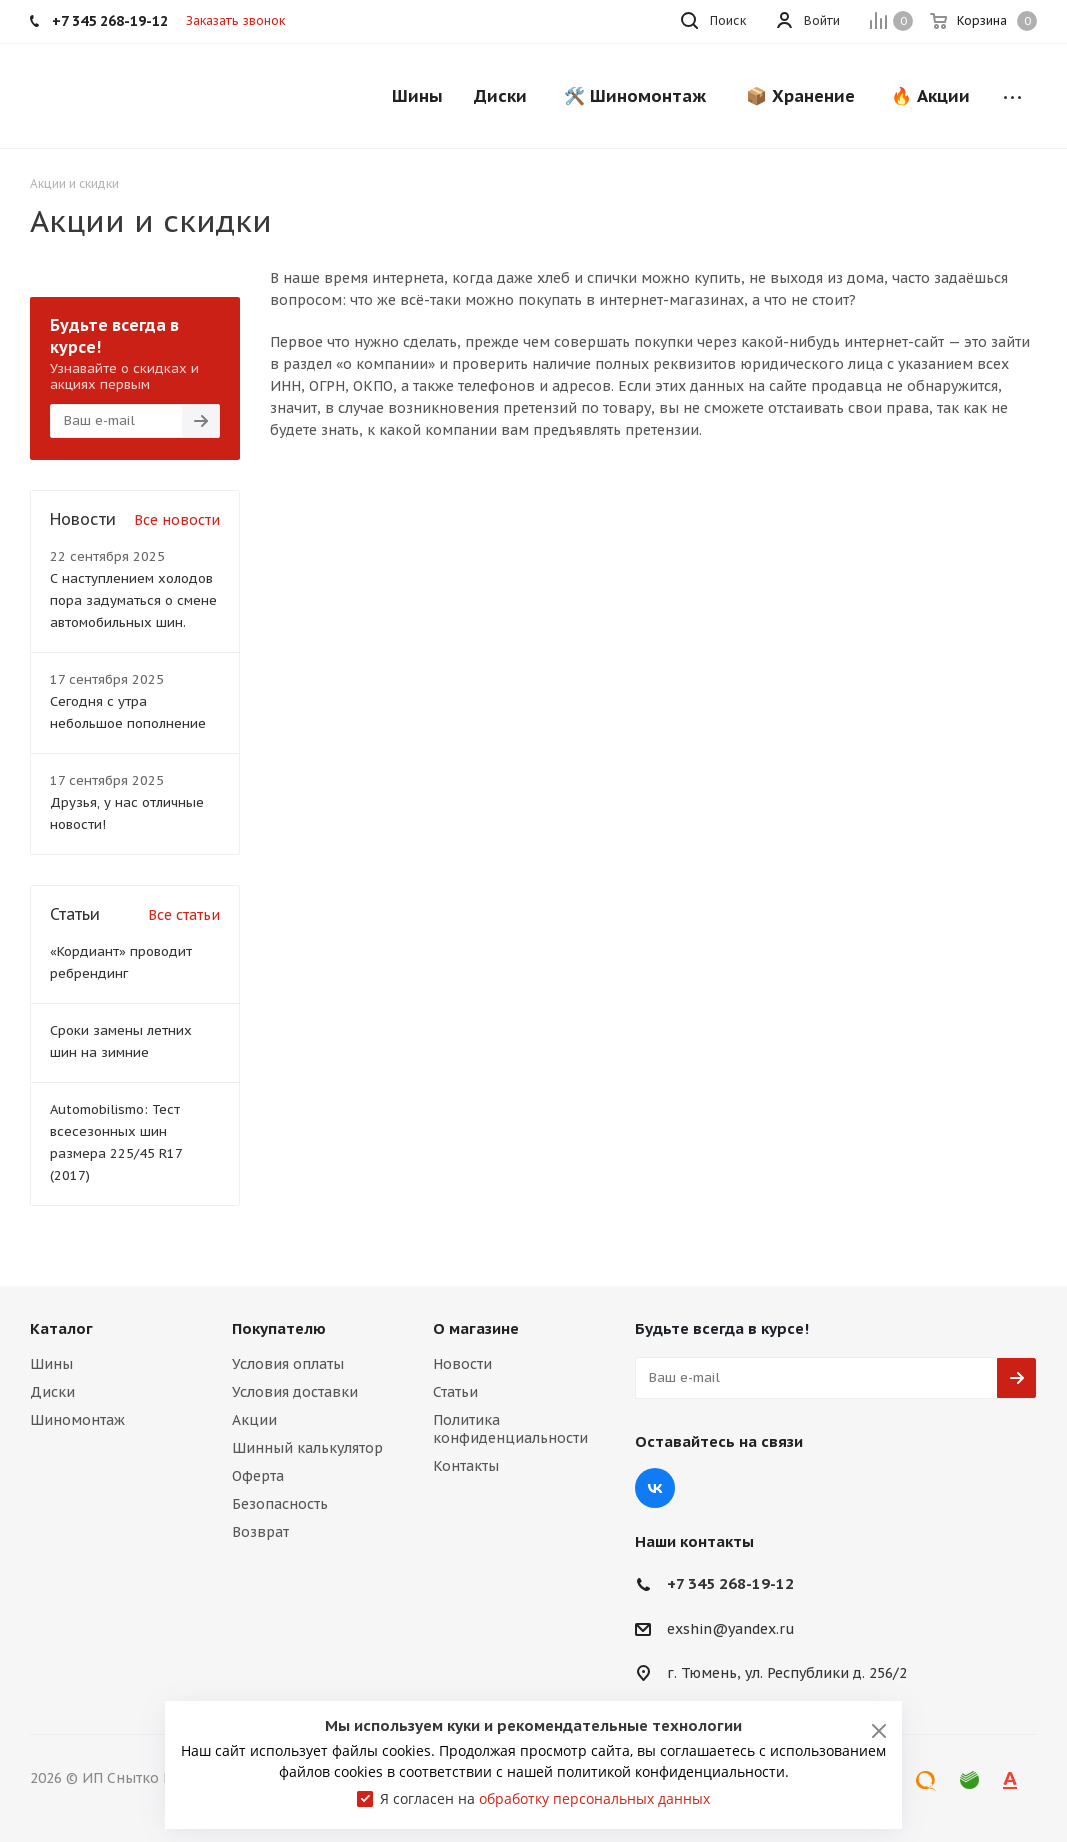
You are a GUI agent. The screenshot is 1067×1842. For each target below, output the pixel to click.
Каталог (61, 1328)
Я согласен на (545, 1798)
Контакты (466, 1466)
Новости (462, 1364)
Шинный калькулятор (307, 1448)
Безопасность (280, 1504)
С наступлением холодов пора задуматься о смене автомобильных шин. (133, 600)
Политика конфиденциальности (510, 1429)
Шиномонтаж (77, 1420)
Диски (52, 1392)
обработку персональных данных (594, 1798)
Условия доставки (295, 1392)
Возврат (260, 1532)
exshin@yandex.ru (731, 1629)
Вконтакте (655, 1488)
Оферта (258, 1476)
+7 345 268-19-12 (730, 1583)
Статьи (455, 1392)
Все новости (177, 520)
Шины (51, 1364)
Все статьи (184, 915)
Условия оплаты (288, 1364)
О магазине (476, 1328)
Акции (254, 1420)
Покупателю (279, 1328)
